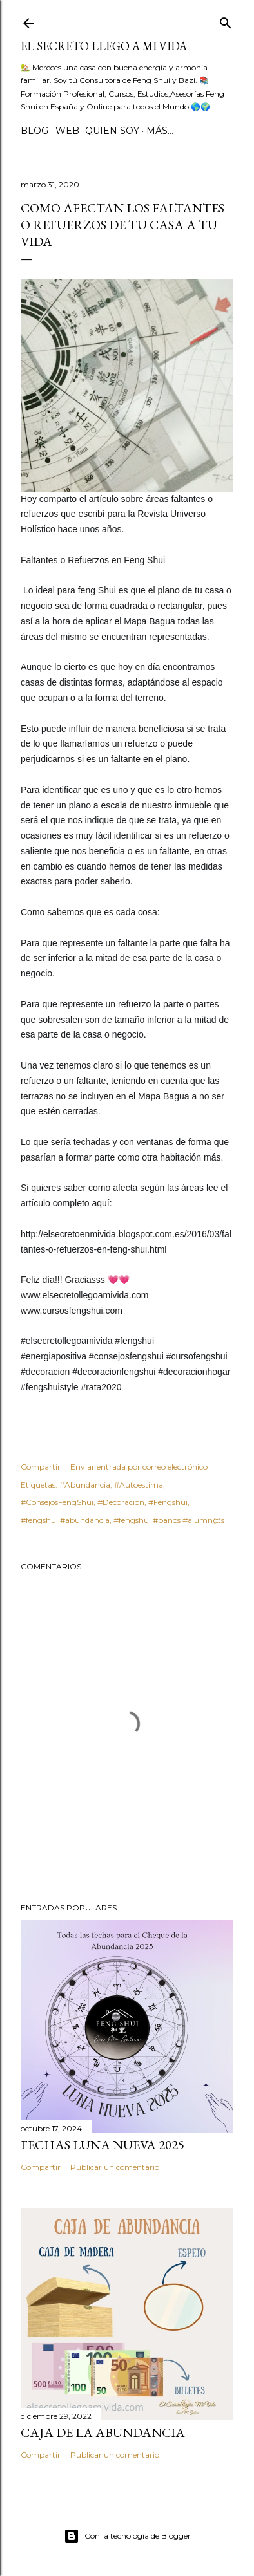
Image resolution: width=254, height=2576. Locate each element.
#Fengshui (168, 1502)
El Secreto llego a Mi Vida (104, 46)
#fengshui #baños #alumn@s (168, 1520)
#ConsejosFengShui (57, 1502)
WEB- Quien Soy (97, 130)
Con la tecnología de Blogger (127, 2536)
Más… (159, 130)
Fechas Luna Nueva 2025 (102, 2144)
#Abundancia (84, 1484)
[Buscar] (225, 20)
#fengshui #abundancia (65, 1520)
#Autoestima (138, 1484)
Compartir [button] (41, 1466)
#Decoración (120, 1502)
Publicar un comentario (114, 2167)
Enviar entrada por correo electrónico (139, 1466)
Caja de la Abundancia (103, 2432)
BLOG (34, 130)
